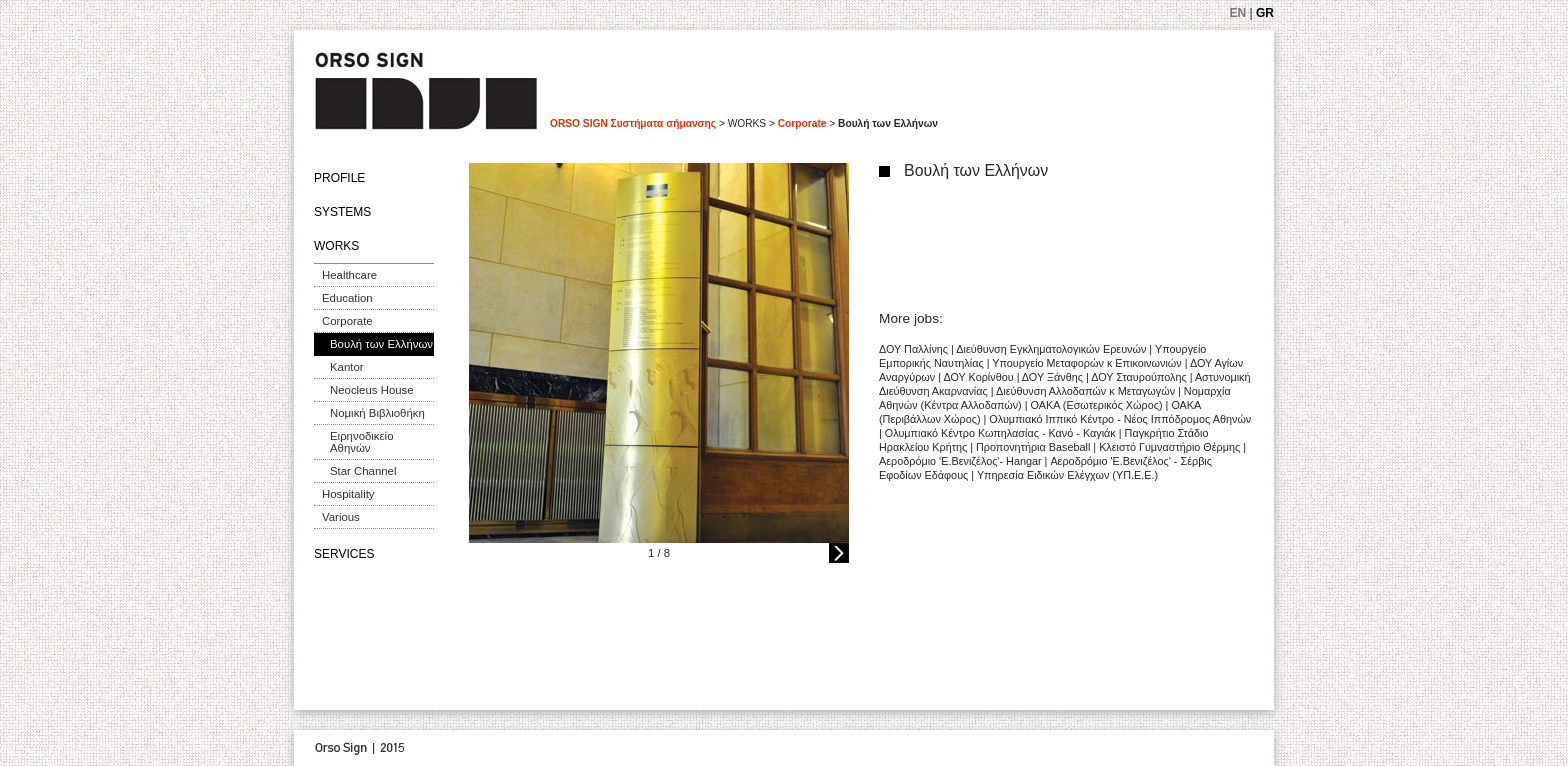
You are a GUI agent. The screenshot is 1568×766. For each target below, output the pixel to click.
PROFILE (339, 178)
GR (1265, 13)
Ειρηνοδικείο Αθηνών (361, 442)
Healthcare (349, 275)
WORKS (336, 246)
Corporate (802, 123)
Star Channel (363, 471)
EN (1238, 13)
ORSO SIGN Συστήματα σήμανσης (633, 123)
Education (347, 298)
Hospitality (348, 494)
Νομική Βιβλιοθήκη (377, 413)
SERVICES (344, 554)
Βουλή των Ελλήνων (381, 344)
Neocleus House (372, 390)
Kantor (347, 367)
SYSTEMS (342, 212)
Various (341, 517)
